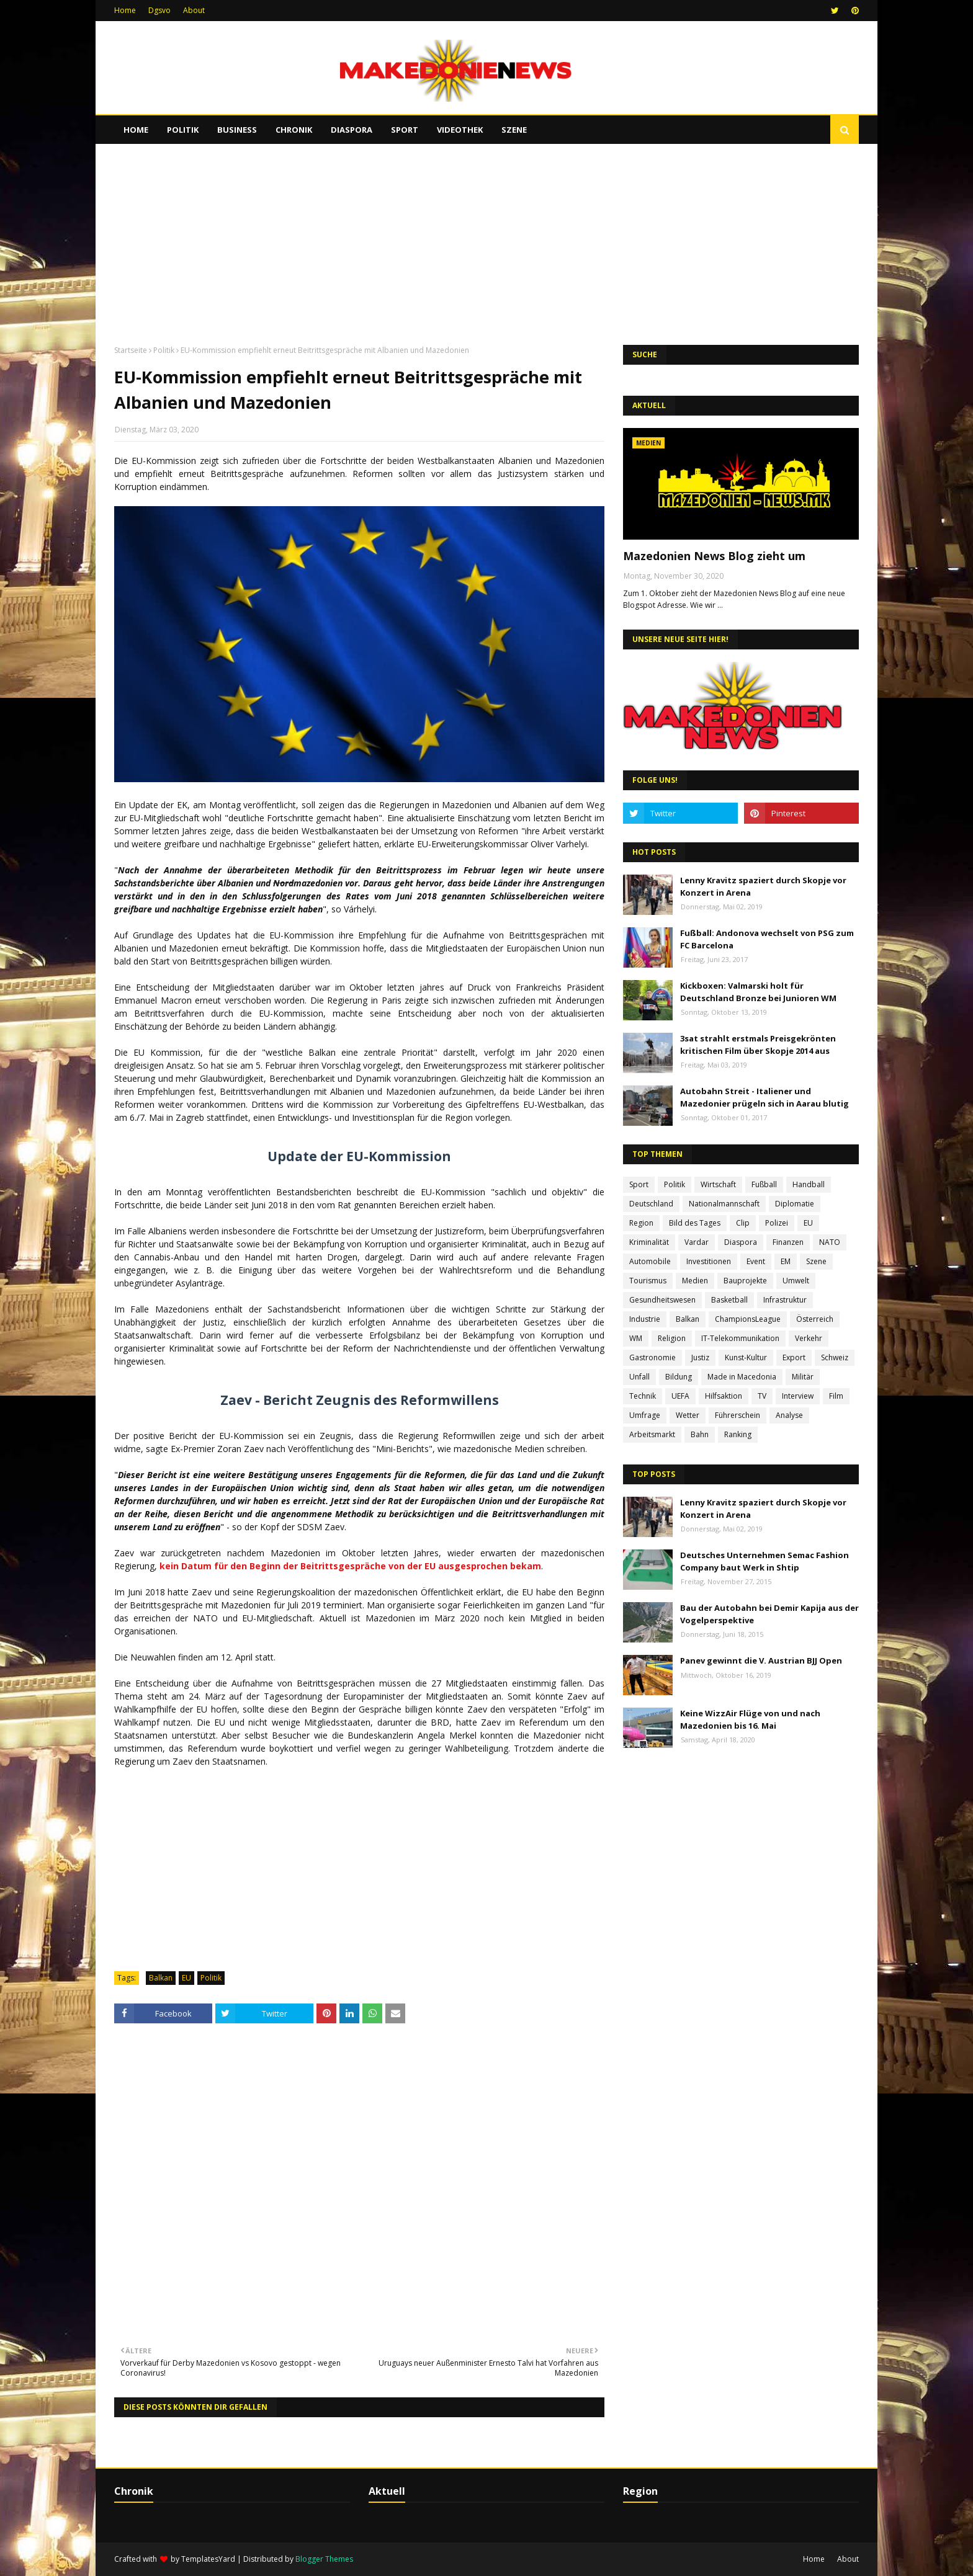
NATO (829, 1242)
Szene (816, 1261)
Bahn (700, 1434)
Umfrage (644, 1415)
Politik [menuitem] (183, 129)
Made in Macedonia (741, 1376)
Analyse (789, 1415)
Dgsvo (159, 10)
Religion (672, 1338)
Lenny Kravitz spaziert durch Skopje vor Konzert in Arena (763, 886)
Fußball (764, 1184)
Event (756, 1261)
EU (186, 1977)
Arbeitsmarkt (652, 1434)
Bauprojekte (745, 1280)
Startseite (130, 350)
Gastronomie (652, 1357)
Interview (798, 1396)
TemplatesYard (208, 2559)
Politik (163, 350)
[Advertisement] (486, 239)
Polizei (776, 1223)
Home (125, 10)
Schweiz (834, 1357)
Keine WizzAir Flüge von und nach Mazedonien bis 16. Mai (750, 1719)
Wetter (687, 1415)
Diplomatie (794, 1203)
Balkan (161, 1977)
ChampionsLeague (748, 1319)
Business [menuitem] (237, 129)
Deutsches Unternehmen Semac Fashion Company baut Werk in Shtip (764, 1561)
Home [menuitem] (135, 129)
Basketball (729, 1300)
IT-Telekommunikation (740, 1338)
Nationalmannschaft (724, 1203)
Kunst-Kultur (746, 1357)
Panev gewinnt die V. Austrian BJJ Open (761, 1660)
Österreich (814, 1319)
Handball (808, 1184)
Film (836, 1396)
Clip (743, 1223)
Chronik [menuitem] (294, 129)
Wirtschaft (718, 1184)
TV (762, 1396)
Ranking (737, 1434)
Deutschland (651, 1203)
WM (635, 1338)
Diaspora (740, 1242)
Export (793, 1357)
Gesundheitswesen (662, 1300)
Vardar (696, 1242)
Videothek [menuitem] (460, 129)
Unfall (639, 1376)
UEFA (680, 1396)
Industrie (644, 1319)
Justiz (700, 1357)
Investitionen (708, 1261)
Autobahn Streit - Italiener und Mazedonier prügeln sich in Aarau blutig (764, 1097)
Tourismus (647, 1280)
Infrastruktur (785, 1300)
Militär (803, 1376)
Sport (638, 1184)
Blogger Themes (324, 2559)
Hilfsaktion (723, 1396)
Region (641, 1223)
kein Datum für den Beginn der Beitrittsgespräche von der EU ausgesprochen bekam (350, 1566)
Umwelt (795, 1280)
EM (786, 1261)
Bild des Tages (694, 1223)
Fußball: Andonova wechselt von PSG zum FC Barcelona (767, 939)
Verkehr (808, 1338)
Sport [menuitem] (404, 129)
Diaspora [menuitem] (351, 129)
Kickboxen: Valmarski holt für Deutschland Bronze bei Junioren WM (758, 992)
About (194, 10)
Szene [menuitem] (514, 129)
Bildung (678, 1376)
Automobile (650, 1261)
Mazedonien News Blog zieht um (714, 555)
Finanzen (788, 1242)
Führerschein (737, 1415)
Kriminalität (649, 1242)
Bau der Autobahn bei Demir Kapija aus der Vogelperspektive (769, 1614)
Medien (695, 1280)
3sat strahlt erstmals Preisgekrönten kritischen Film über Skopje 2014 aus (758, 1044)
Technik (642, 1396)
